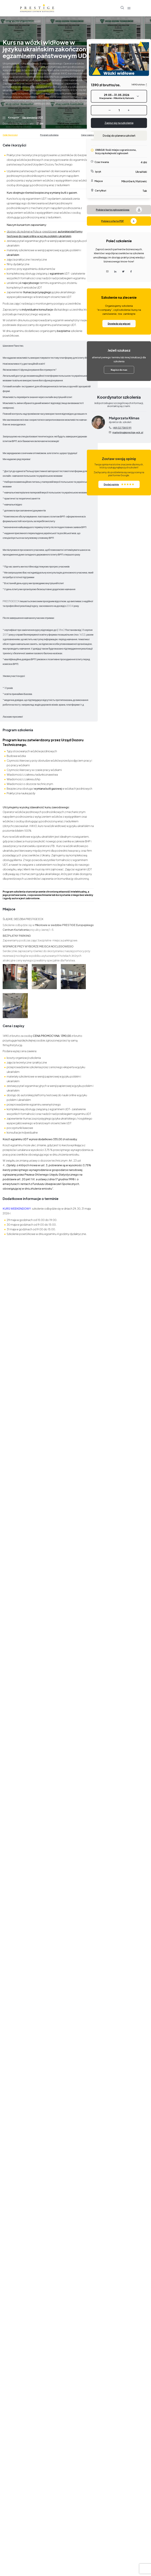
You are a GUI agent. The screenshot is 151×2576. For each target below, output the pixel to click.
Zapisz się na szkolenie (119, 123)
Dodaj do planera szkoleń (119, 135)
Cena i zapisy (87, 135)
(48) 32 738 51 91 (120, 427)
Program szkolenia (49, 135)
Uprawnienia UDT (32, 117)
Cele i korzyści (10, 135)
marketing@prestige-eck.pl (126, 432)
